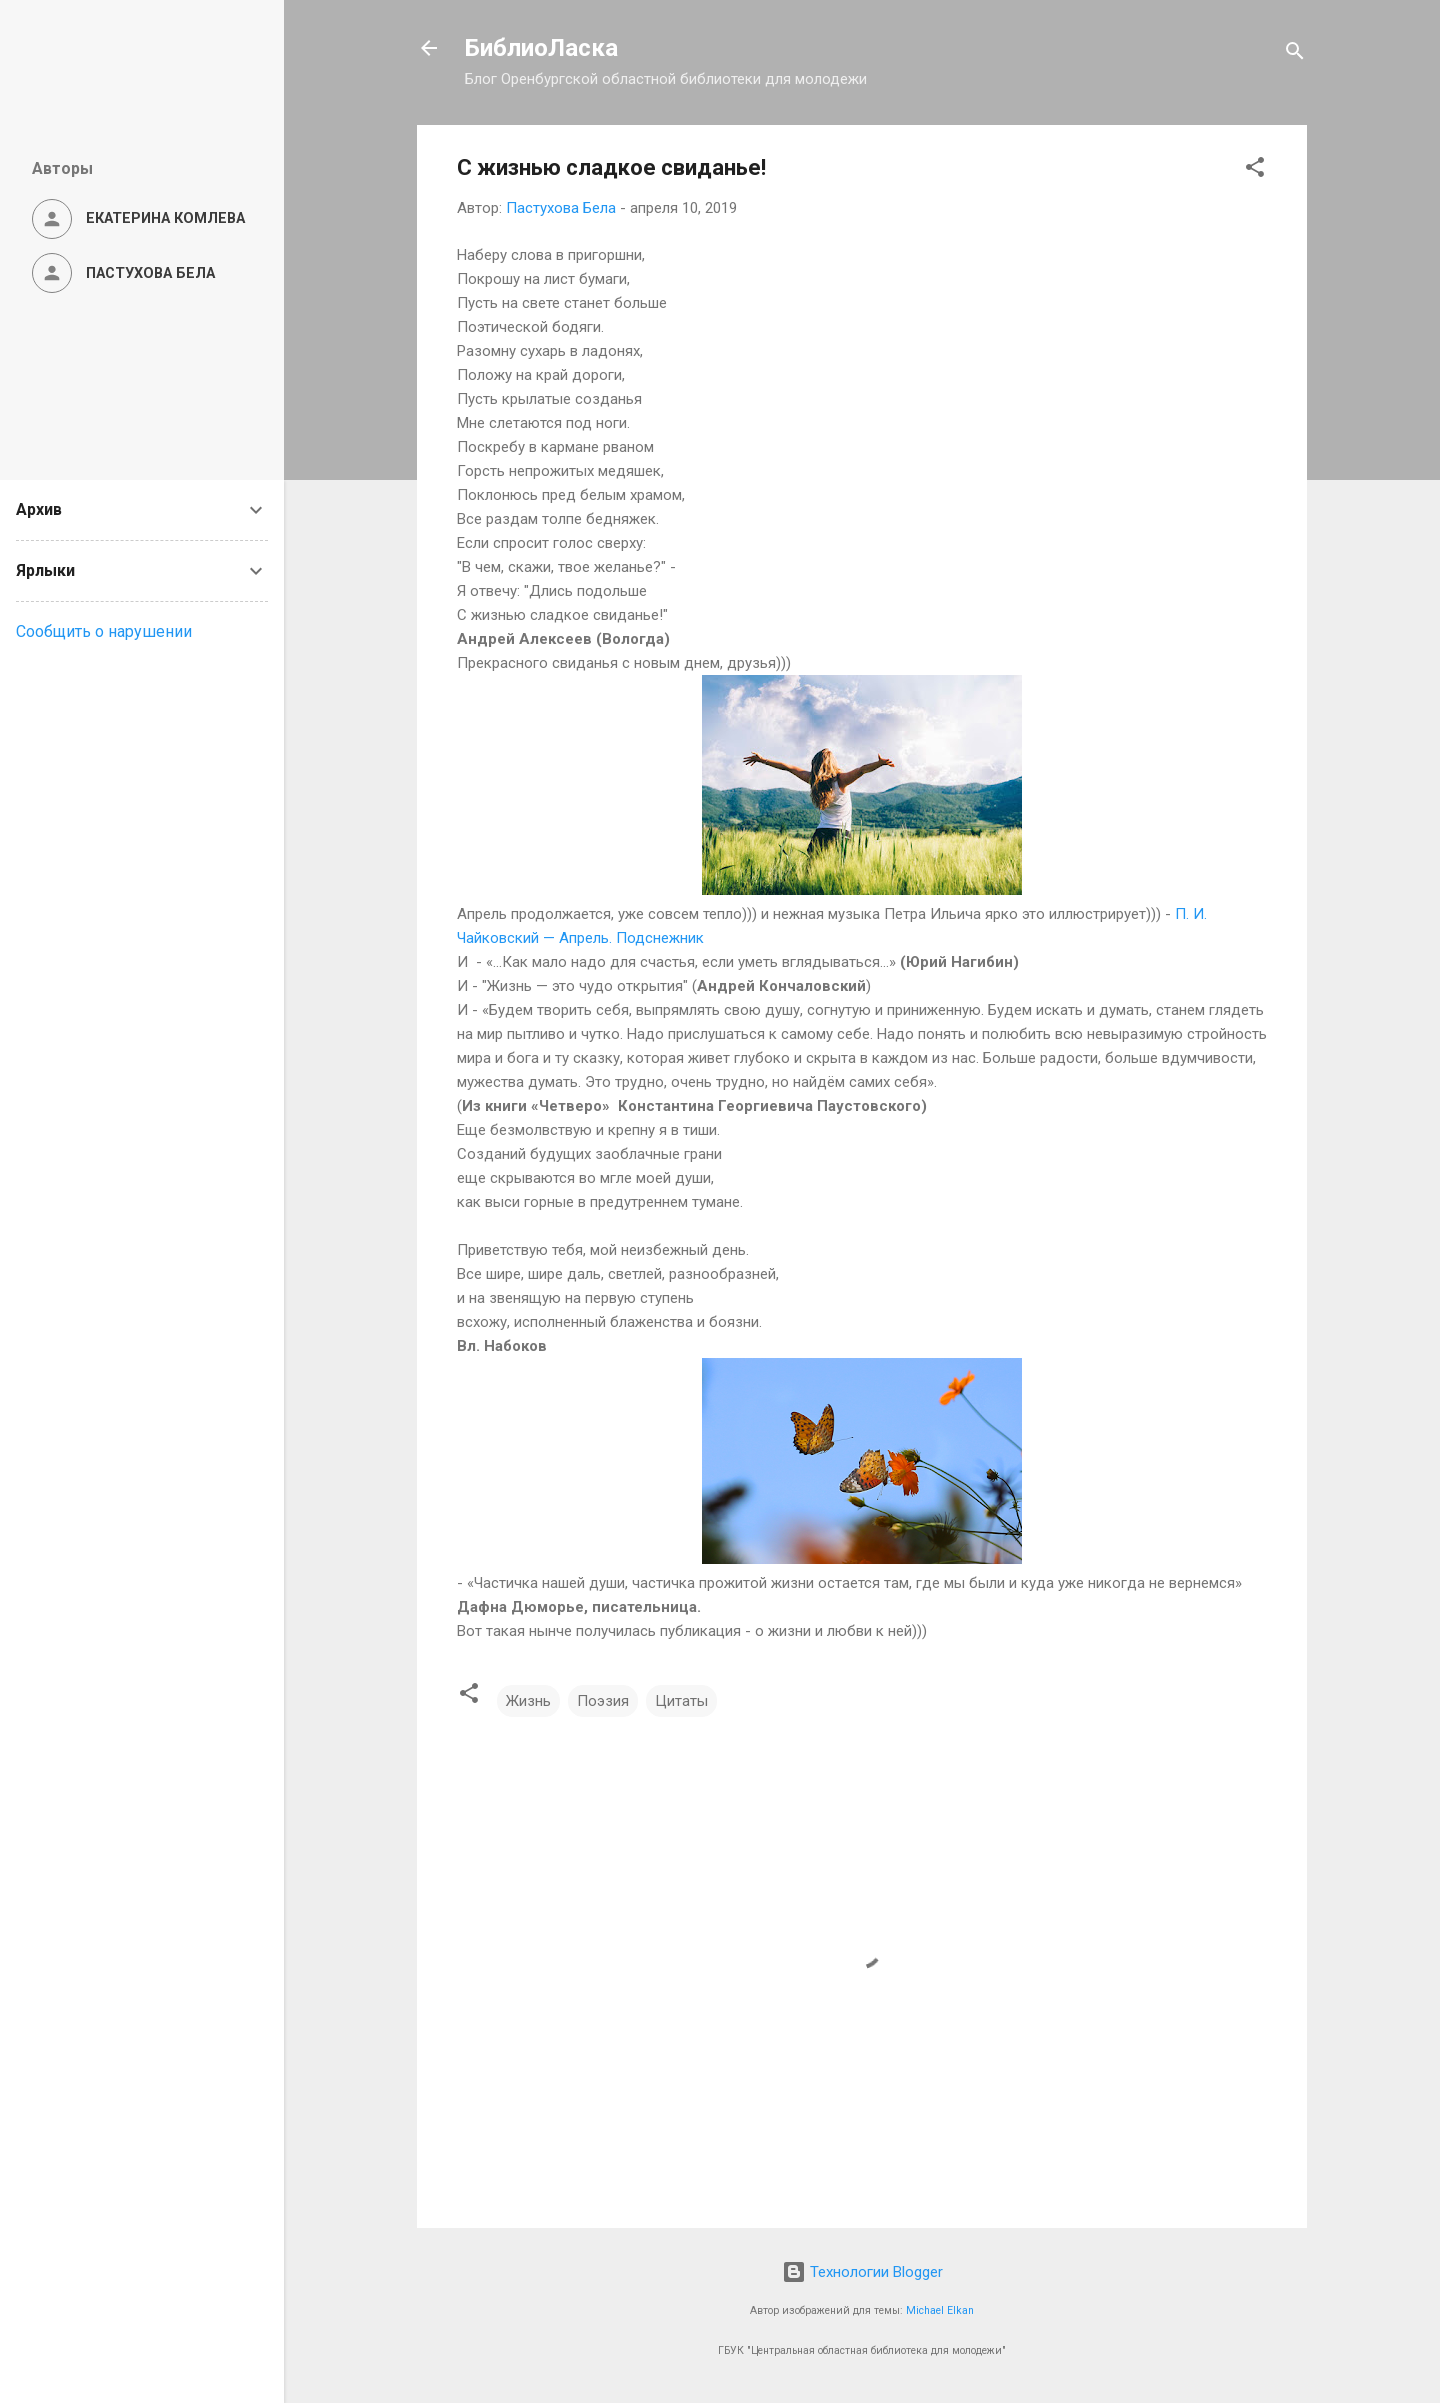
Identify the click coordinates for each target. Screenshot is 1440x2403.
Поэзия (603, 1701)
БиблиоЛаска (541, 48)
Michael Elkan (940, 2310)
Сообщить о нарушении (104, 631)
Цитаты (681, 1701)
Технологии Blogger (862, 2272)
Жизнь (528, 1701)
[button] (1255, 170)
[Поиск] (1295, 54)
